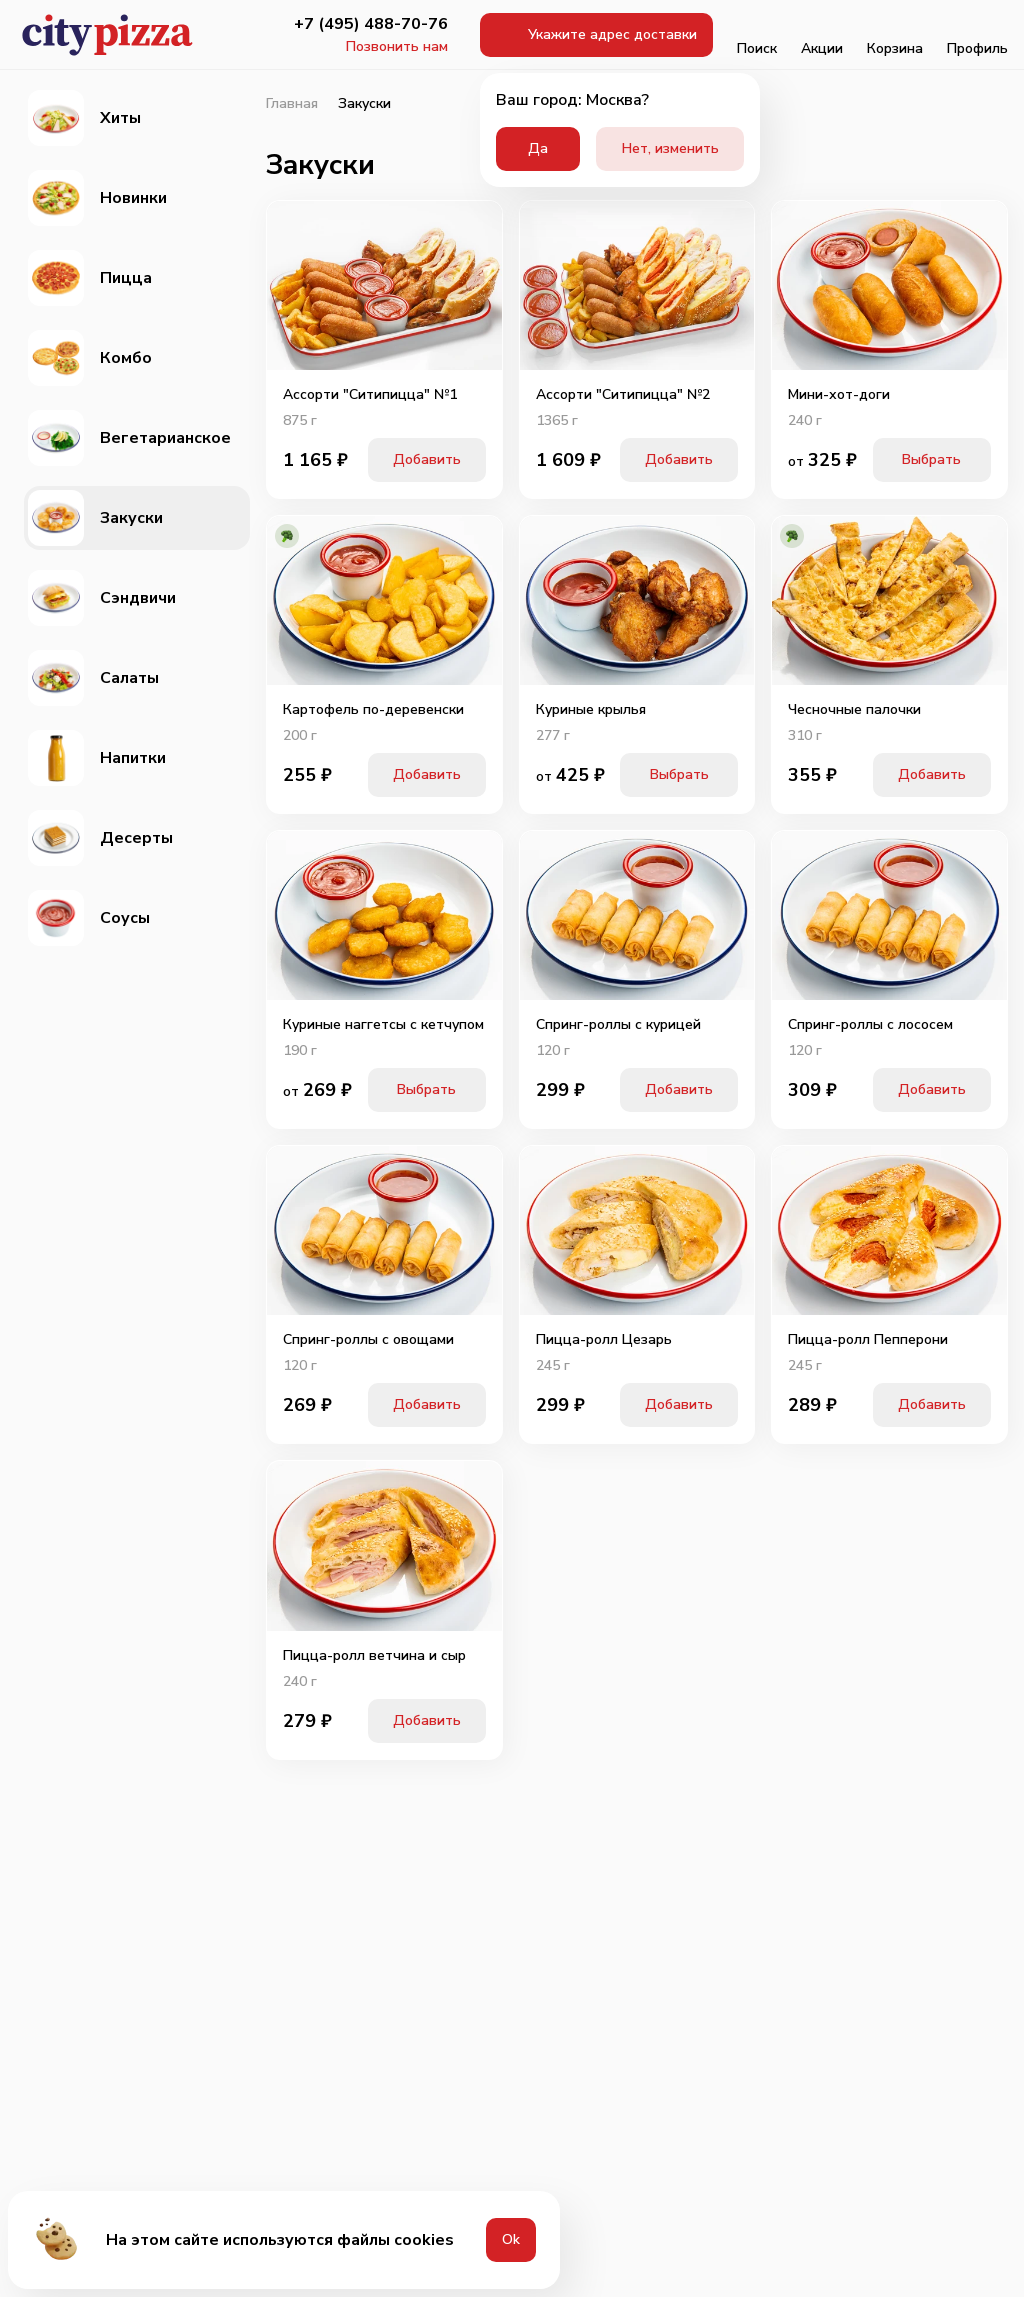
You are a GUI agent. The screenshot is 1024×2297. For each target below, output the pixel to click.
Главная (292, 104)
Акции (822, 35)
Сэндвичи (102, 598)
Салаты (93, 678)
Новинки (97, 198)
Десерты (100, 838)
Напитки (97, 758)
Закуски (95, 518)
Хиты (84, 118)
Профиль (977, 35)
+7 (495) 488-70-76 (371, 24)
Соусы (89, 918)
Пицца (90, 278)
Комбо (90, 358)
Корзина (895, 35)
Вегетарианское (129, 438)
